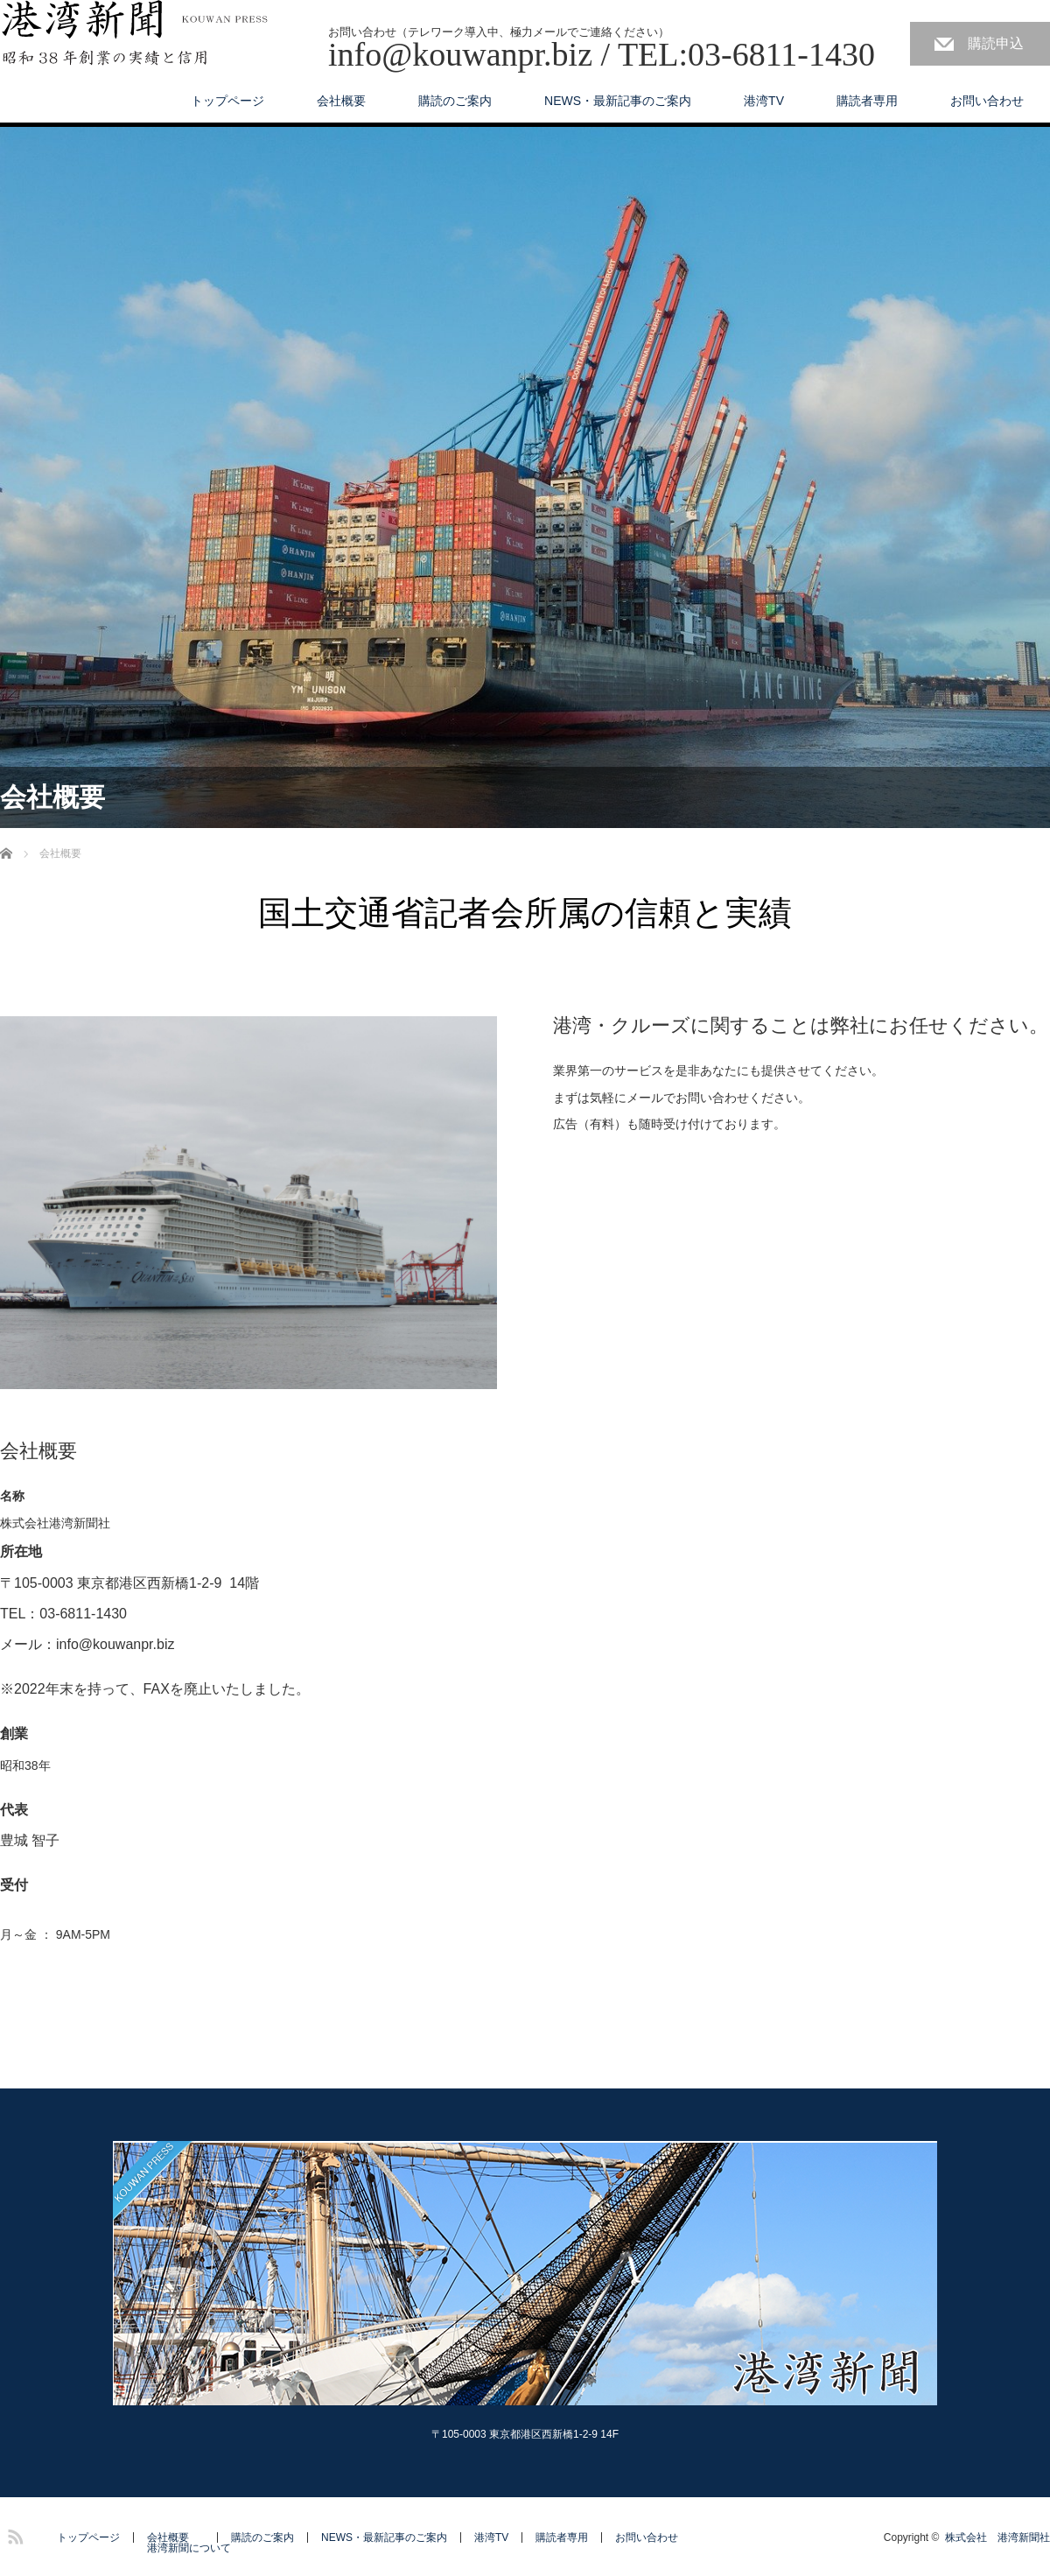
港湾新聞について (189, 2548)
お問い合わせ (987, 101)
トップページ (227, 101)
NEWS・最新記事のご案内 (617, 101)
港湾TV (764, 101)
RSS (13, 2534)
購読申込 (996, 43)
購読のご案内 (455, 101)
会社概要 (341, 101)
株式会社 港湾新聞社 (997, 2537)
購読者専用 (867, 101)
